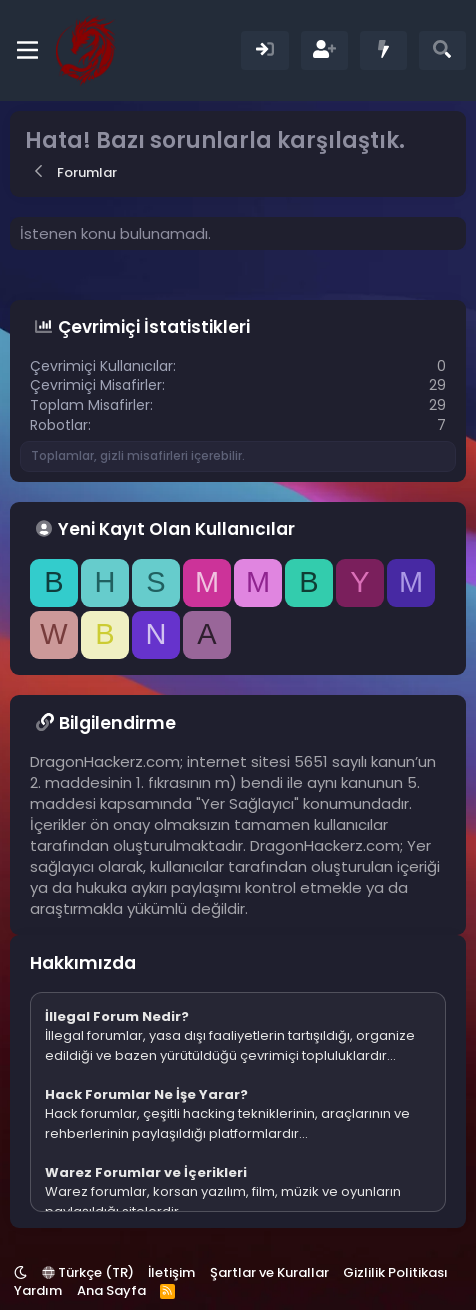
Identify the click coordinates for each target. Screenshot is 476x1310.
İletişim (171, 1272)
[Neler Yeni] (383, 50)
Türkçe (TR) (88, 1272)
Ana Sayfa (111, 1290)
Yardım (38, 1290)
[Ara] (442, 50)
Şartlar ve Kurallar (269, 1272)
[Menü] (27, 50)
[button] (20, 1272)
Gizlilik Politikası (395, 1272)
